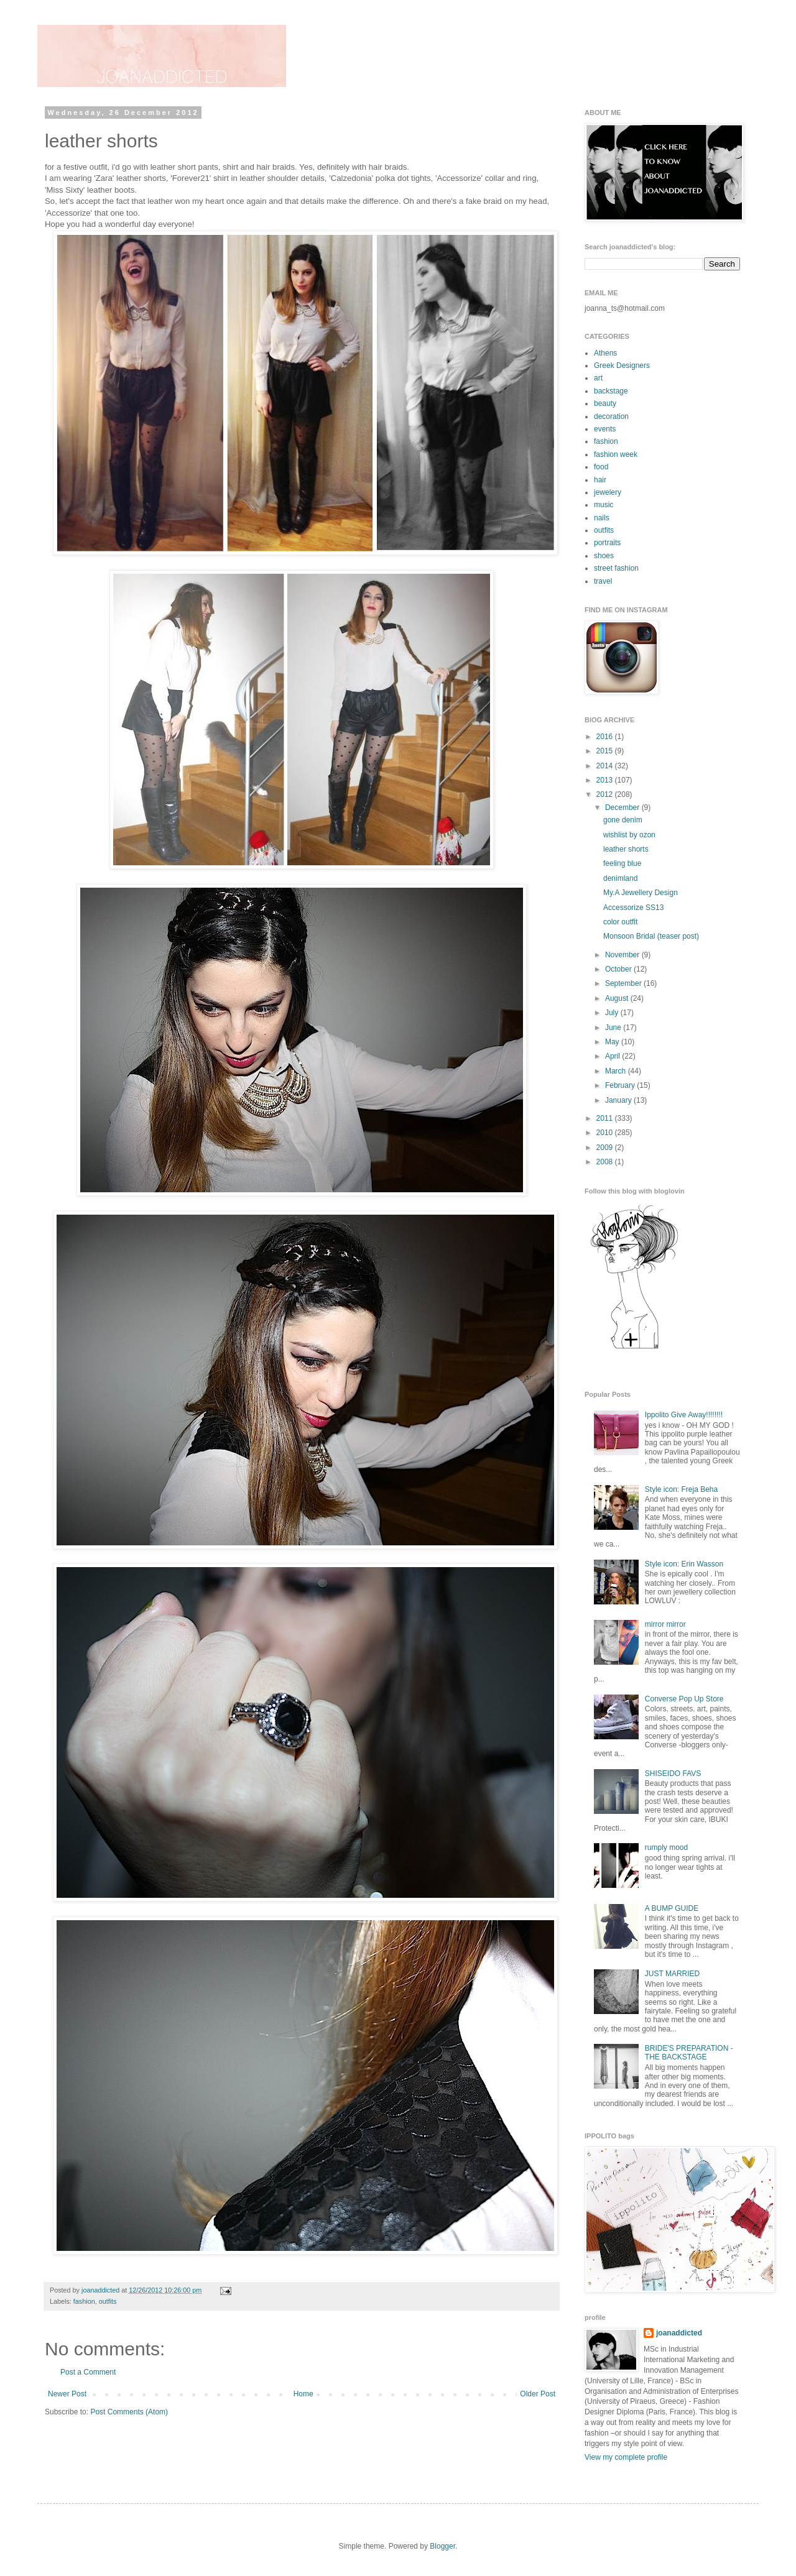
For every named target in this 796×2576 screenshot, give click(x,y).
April (613, 1056)
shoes (604, 555)
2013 (605, 780)
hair (600, 480)
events (605, 429)
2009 (605, 1147)
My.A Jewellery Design (640, 892)
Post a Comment (88, 2372)
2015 (605, 751)
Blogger (442, 2546)
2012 (605, 794)
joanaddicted (101, 2290)
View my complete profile (626, 2457)
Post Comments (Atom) (129, 2412)
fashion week (615, 454)
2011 (605, 1118)
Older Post (537, 2394)
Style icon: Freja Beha (681, 1489)
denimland (620, 878)
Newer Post (67, 2394)
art (598, 378)
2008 (605, 1161)
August (618, 998)
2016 (605, 736)
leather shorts (626, 849)
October (619, 969)
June (614, 1027)
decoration (611, 416)
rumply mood (666, 1847)
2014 (605, 765)
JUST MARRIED (672, 1973)
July (613, 1012)
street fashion (616, 568)
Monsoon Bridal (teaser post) (651, 936)
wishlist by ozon (629, 834)
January (619, 1100)
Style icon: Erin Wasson (684, 1564)
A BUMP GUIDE (671, 1908)
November (623, 954)
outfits (108, 2301)
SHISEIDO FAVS (673, 1773)
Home (303, 2394)
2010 (605, 1132)
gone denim (622, 820)
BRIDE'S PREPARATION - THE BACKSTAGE (689, 2052)
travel (603, 581)
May (613, 1041)
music (603, 504)
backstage (611, 391)
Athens (605, 353)
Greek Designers (622, 365)
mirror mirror (665, 1624)
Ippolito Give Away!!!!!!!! (684, 1414)
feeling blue (622, 863)
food (601, 466)
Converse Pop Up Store (684, 1699)
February (621, 1085)
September (624, 983)
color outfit (620, 922)
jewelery (607, 492)
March (616, 1071)
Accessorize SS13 (633, 907)
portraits (607, 542)
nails (601, 517)
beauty (605, 403)
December (623, 807)
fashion (84, 2301)
